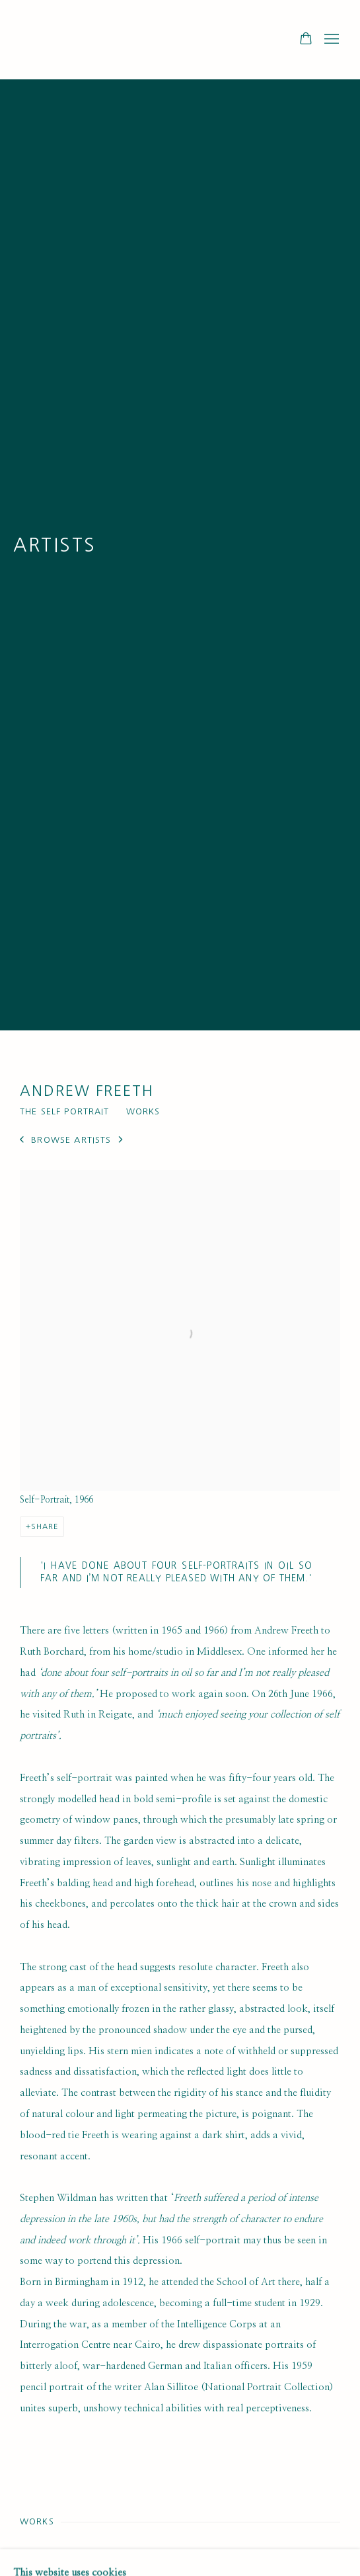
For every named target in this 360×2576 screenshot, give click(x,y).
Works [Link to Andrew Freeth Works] (143, 1111)
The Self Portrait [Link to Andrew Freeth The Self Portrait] (65, 1111)
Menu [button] (330, 40)
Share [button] (44, 1526)
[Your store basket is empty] (306, 40)
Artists (54, 545)
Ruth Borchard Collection (99, 39)
